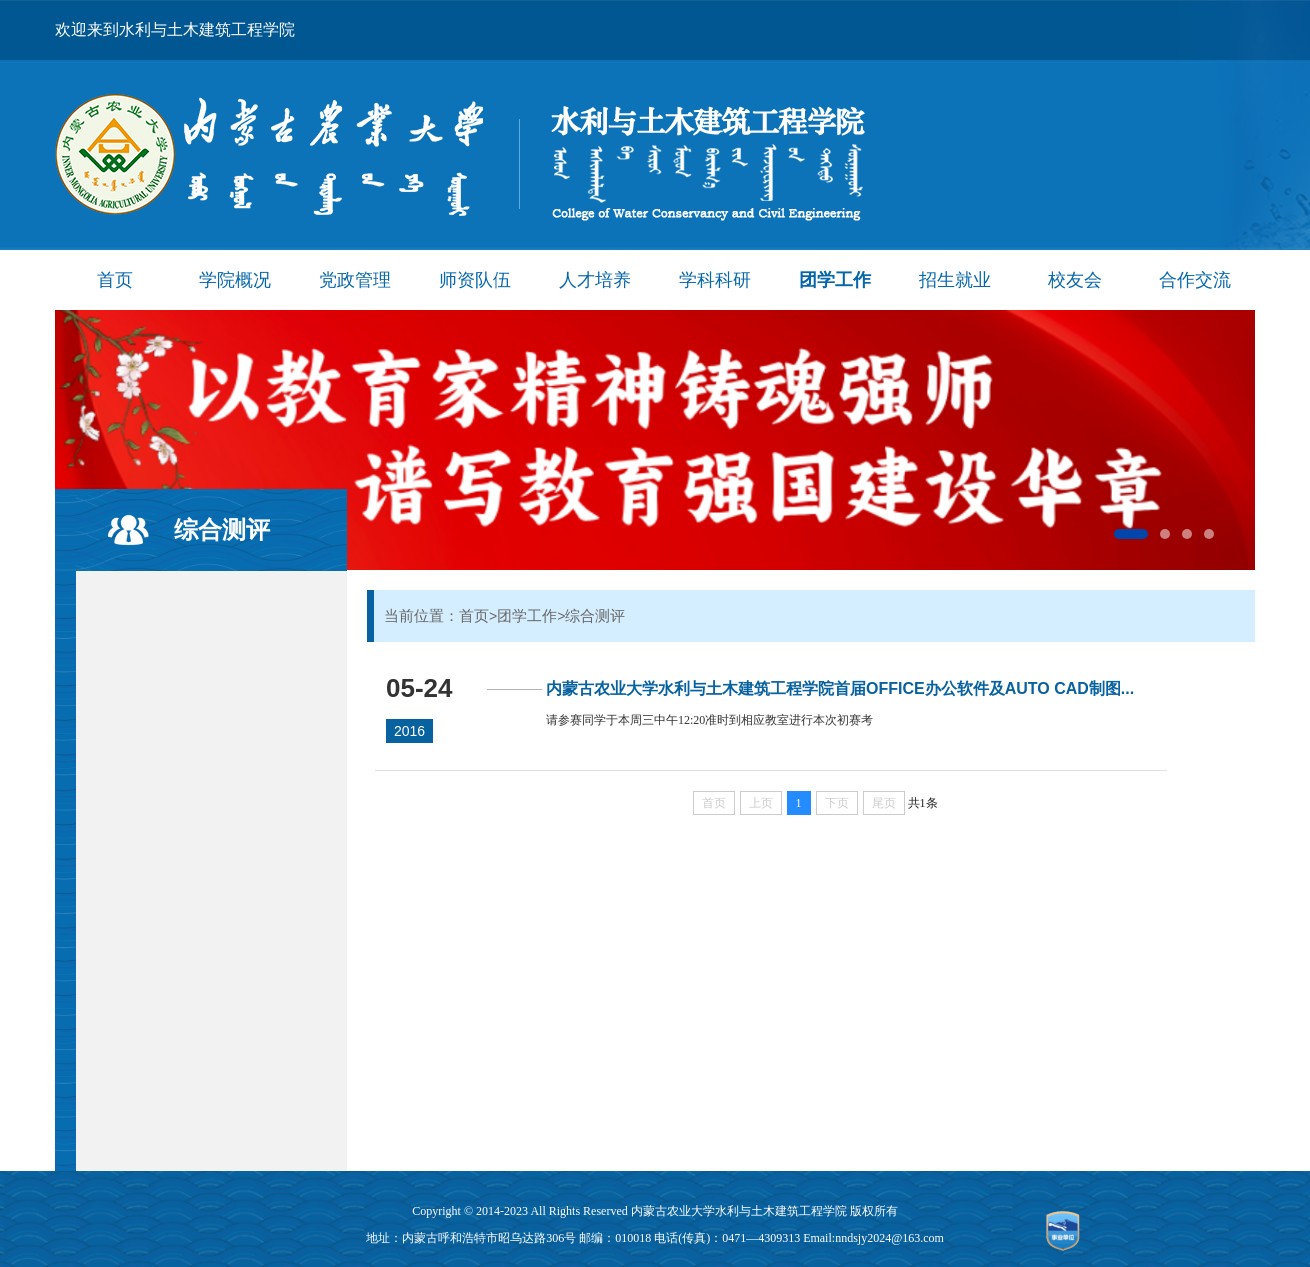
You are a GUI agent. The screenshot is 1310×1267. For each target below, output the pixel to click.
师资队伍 (475, 280)
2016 (409, 731)
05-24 (419, 688)
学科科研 (715, 280)
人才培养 (595, 280)
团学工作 (835, 280)
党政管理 (355, 280)
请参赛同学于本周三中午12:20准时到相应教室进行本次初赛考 (709, 720)
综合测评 (222, 529)
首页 (115, 280)
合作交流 (1195, 280)
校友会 (1075, 280)
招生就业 (955, 280)
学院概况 (235, 280)
